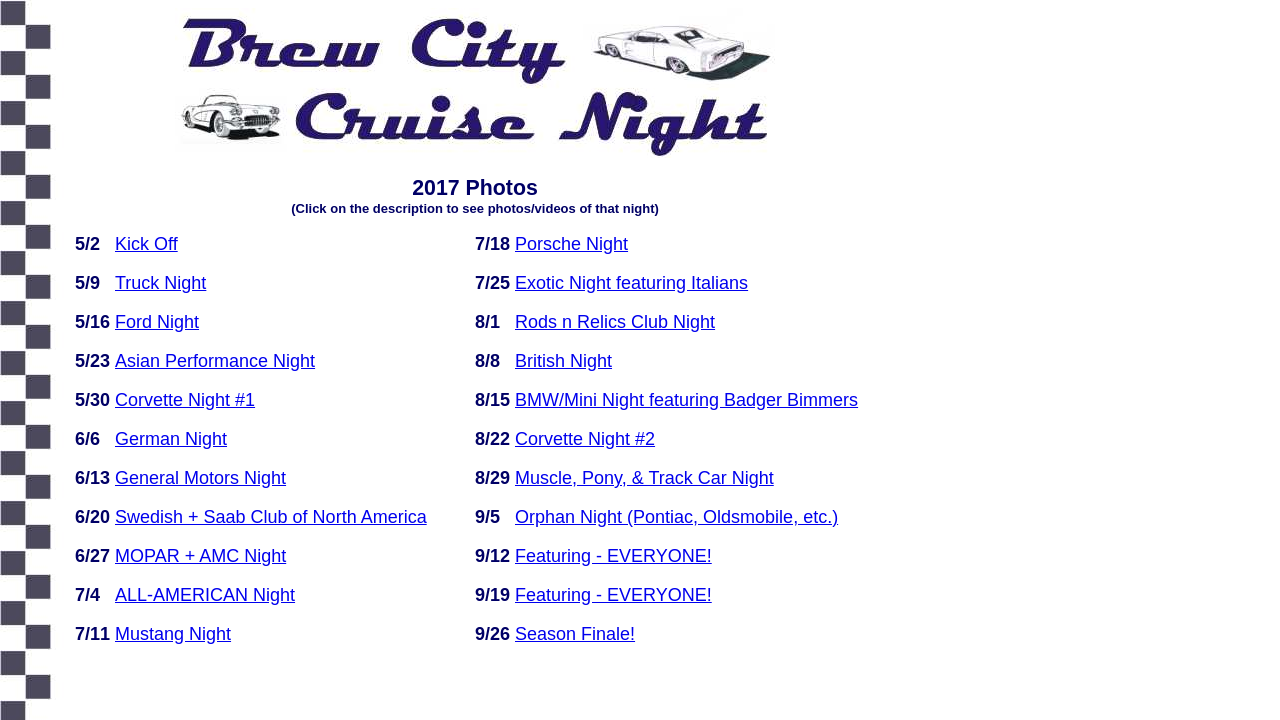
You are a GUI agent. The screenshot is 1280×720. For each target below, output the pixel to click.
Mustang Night (173, 634)
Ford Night (157, 322)
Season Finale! (575, 634)
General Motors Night (200, 478)
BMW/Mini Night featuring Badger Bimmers (686, 400)
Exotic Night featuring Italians (631, 283)
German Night (171, 439)
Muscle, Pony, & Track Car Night (644, 478)
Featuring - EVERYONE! (613, 556)
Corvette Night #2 (585, 439)
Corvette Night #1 (185, 400)
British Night (563, 361)
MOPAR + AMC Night (200, 556)
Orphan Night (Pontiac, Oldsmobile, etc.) (676, 517)
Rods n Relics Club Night (615, 322)
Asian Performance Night (215, 361)
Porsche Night (571, 244)
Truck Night (160, 283)
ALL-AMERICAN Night (205, 595)
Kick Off (146, 244)
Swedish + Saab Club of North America (271, 517)
